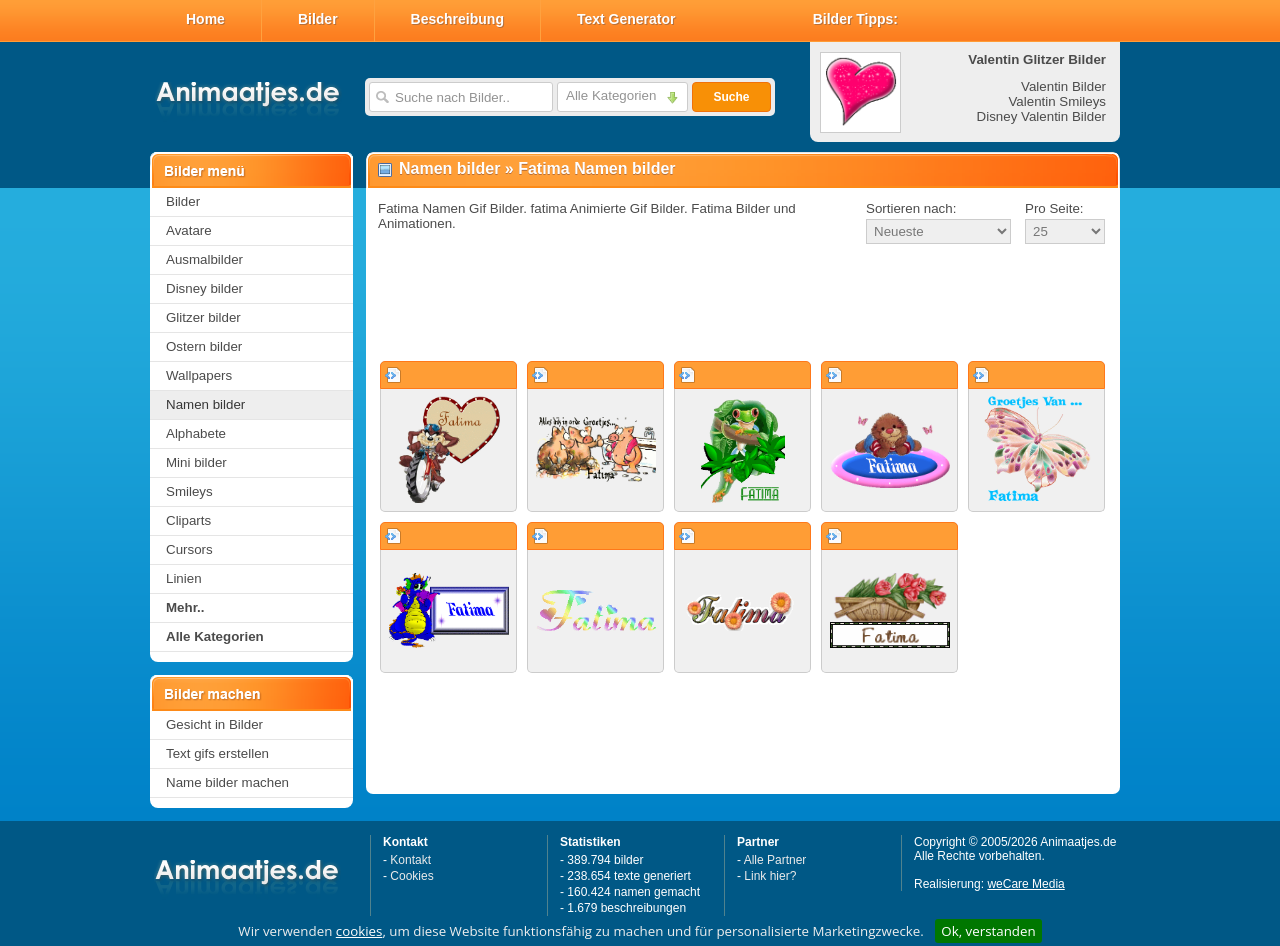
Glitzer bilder (203, 317)
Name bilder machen (227, 782)
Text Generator (626, 19)
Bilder (318, 19)
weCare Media (1025, 884)
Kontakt (410, 860)
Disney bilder (204, 288)
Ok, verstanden (988, 931)
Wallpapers (199, 375)
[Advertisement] (743, 304)
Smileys (189, 491)
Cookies (411, 876)
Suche (731, 97)
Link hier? (770, 876)
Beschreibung (457, 19)
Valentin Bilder (1063, 86)
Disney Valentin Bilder (1041, 116)
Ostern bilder (204, 346)
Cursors (189, 549)
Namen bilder (205, 404)
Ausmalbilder (204, 259)
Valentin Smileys (1057, 101)
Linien (184, 578)
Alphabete (196, 433)
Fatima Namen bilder (596, 168)
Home (205, 19)
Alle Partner (775, 860)
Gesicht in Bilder (214, 724)
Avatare (189, 230)
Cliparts (188, 520)
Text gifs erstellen (217, 753)
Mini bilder (196, 462)
